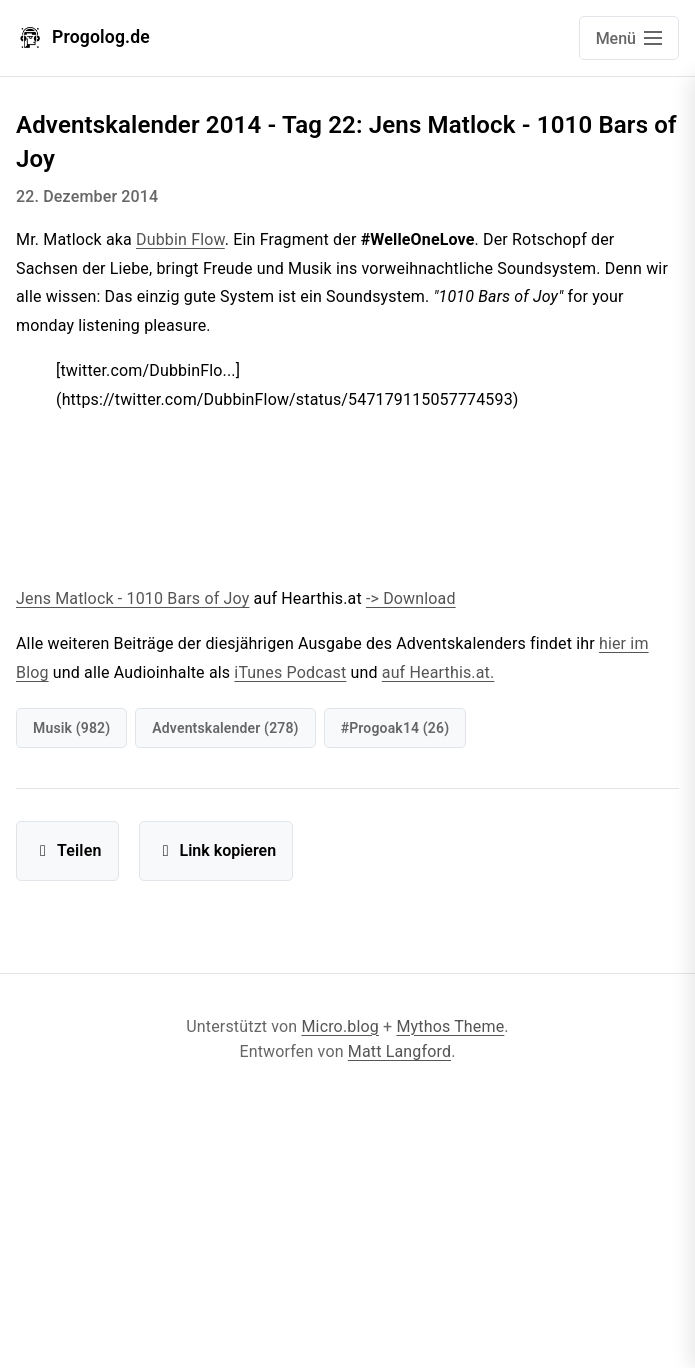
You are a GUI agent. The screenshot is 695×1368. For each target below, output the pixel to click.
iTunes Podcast (290, 672)
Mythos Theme (450, 1026)
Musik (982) (71, 728)
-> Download (411, 598)
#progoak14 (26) (395, 728)
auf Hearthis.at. (438, 672)
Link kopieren (216, 850)
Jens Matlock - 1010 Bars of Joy (132, 598)
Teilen (67, 850)
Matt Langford (399, 1051)
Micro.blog (339, 1026)
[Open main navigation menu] (629, 38)
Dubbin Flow (180, 239)
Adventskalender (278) (225, 728)
